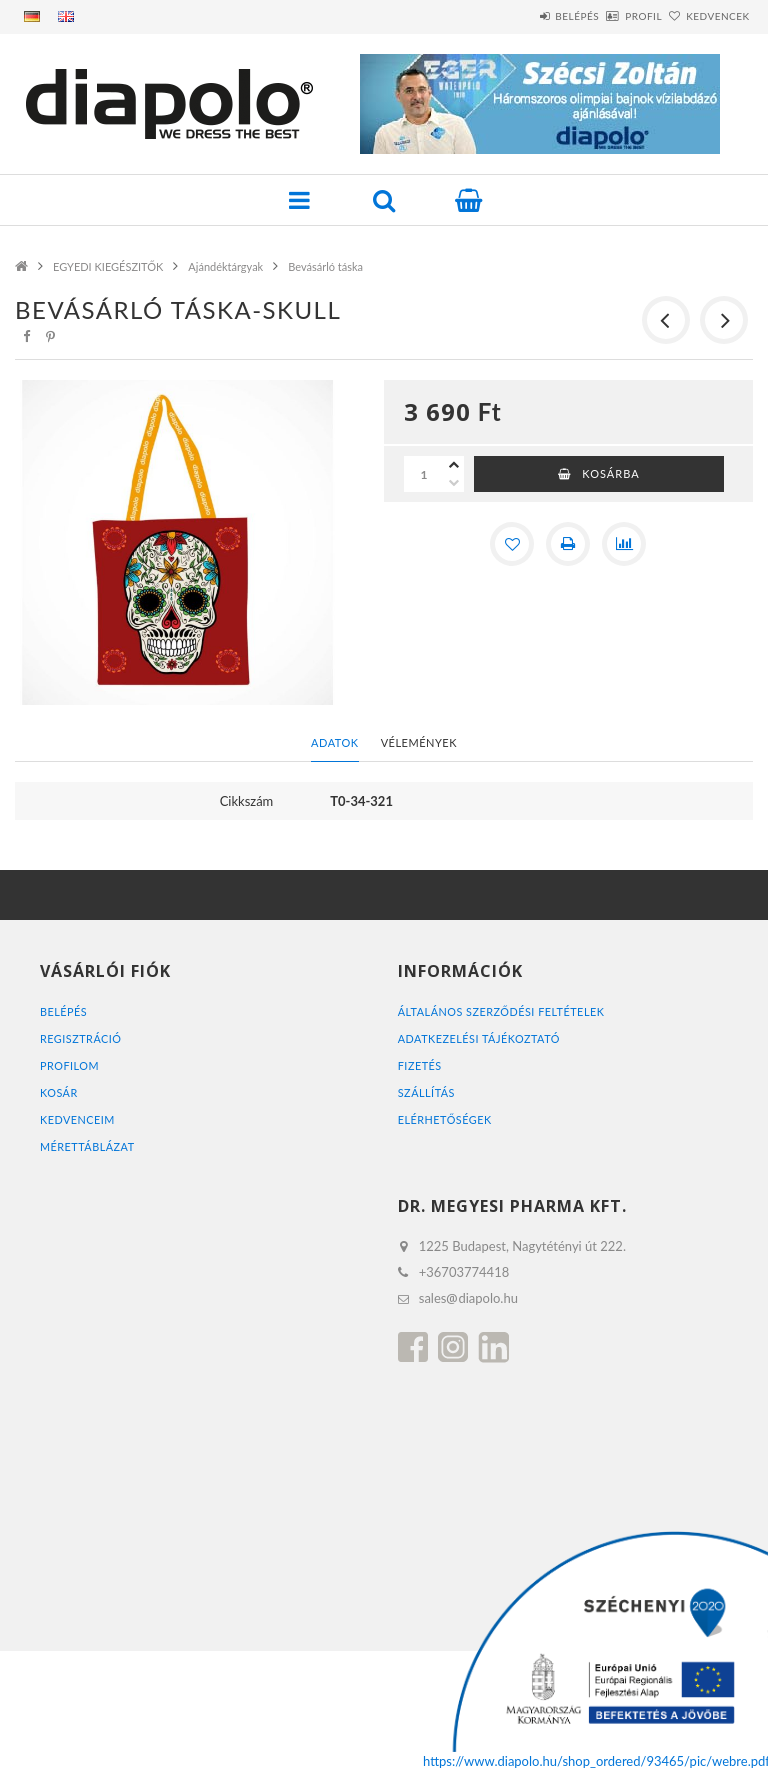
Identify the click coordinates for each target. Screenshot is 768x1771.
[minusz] (454, 483)
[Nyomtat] (568, 544)
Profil (608, 16)
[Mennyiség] (424, 474)
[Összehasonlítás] (624, 544)
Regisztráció (81, 1038)
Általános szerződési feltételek (503, 1011)
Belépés (519, 16)
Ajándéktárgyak (225, 266)
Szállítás (427, 1092)
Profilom (70, 1065)
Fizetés (420, 1065)
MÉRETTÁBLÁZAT (88, 1146)
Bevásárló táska (325, 266)
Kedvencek (706, 16)
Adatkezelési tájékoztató (480, 1038)
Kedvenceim (78, 1119)
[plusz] (454, 465)
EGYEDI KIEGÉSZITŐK (108, 266)
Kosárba (610, 473)
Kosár (59, 1092)
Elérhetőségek (445, 1119)
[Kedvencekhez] (512, 544)
